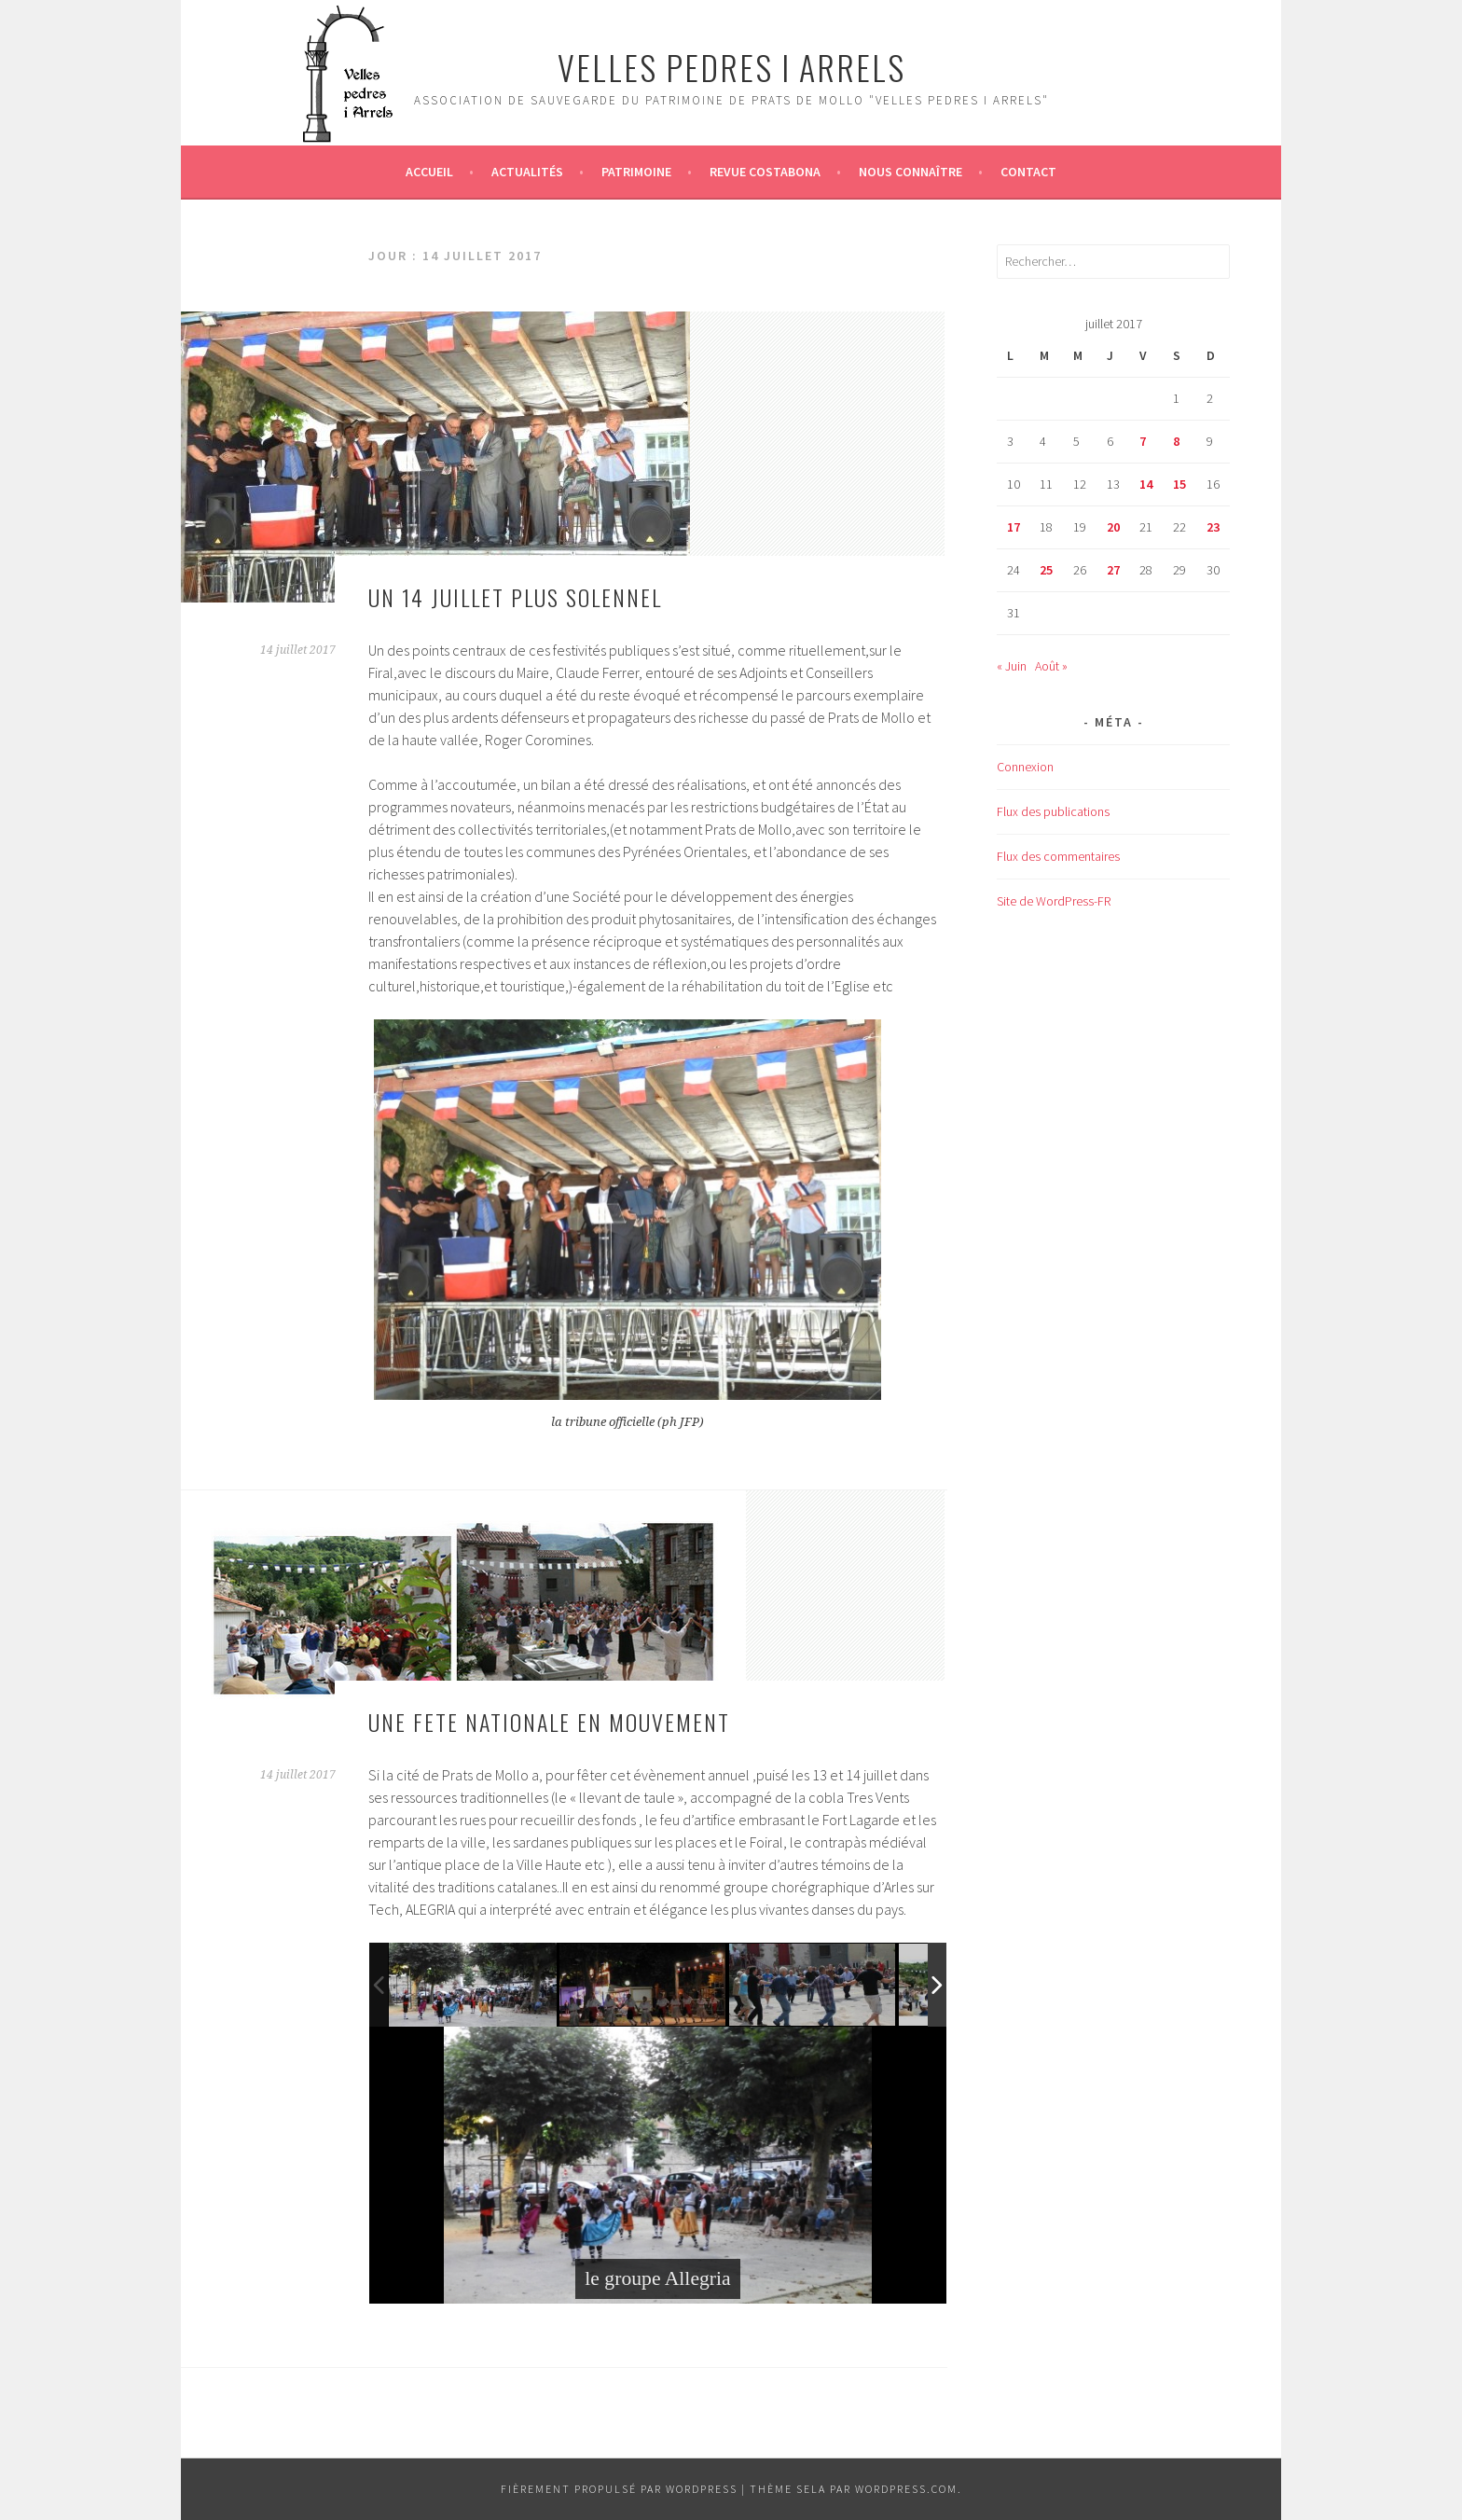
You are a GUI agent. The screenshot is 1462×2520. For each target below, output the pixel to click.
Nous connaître (910, 171)
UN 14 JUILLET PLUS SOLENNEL (515, 597)
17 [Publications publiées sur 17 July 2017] (1013, 527)
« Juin (1012, 666)
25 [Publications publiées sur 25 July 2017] (1046, 569)
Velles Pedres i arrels (731, 66)
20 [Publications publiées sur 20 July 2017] (1113, 527)
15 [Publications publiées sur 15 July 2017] (1179, 484)
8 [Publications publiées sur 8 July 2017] (1176, 441)
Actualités (527, 171)
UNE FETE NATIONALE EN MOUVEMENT (549, 1721)
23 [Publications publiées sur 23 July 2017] (1213, 527)
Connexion (1025, 766)
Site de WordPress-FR (1053, 901)
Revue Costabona (765, 171)
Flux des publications (1053, 811)
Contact (1028, 171)
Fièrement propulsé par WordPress (619, 2489)
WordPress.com (906, 2489)
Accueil (429, 171)
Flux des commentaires (1058, 856)
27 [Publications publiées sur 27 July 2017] (1113, 569)
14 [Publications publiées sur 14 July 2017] (1145, 484)
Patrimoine (636, 171)
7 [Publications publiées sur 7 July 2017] (1142, 441)
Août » (1051, 666)
